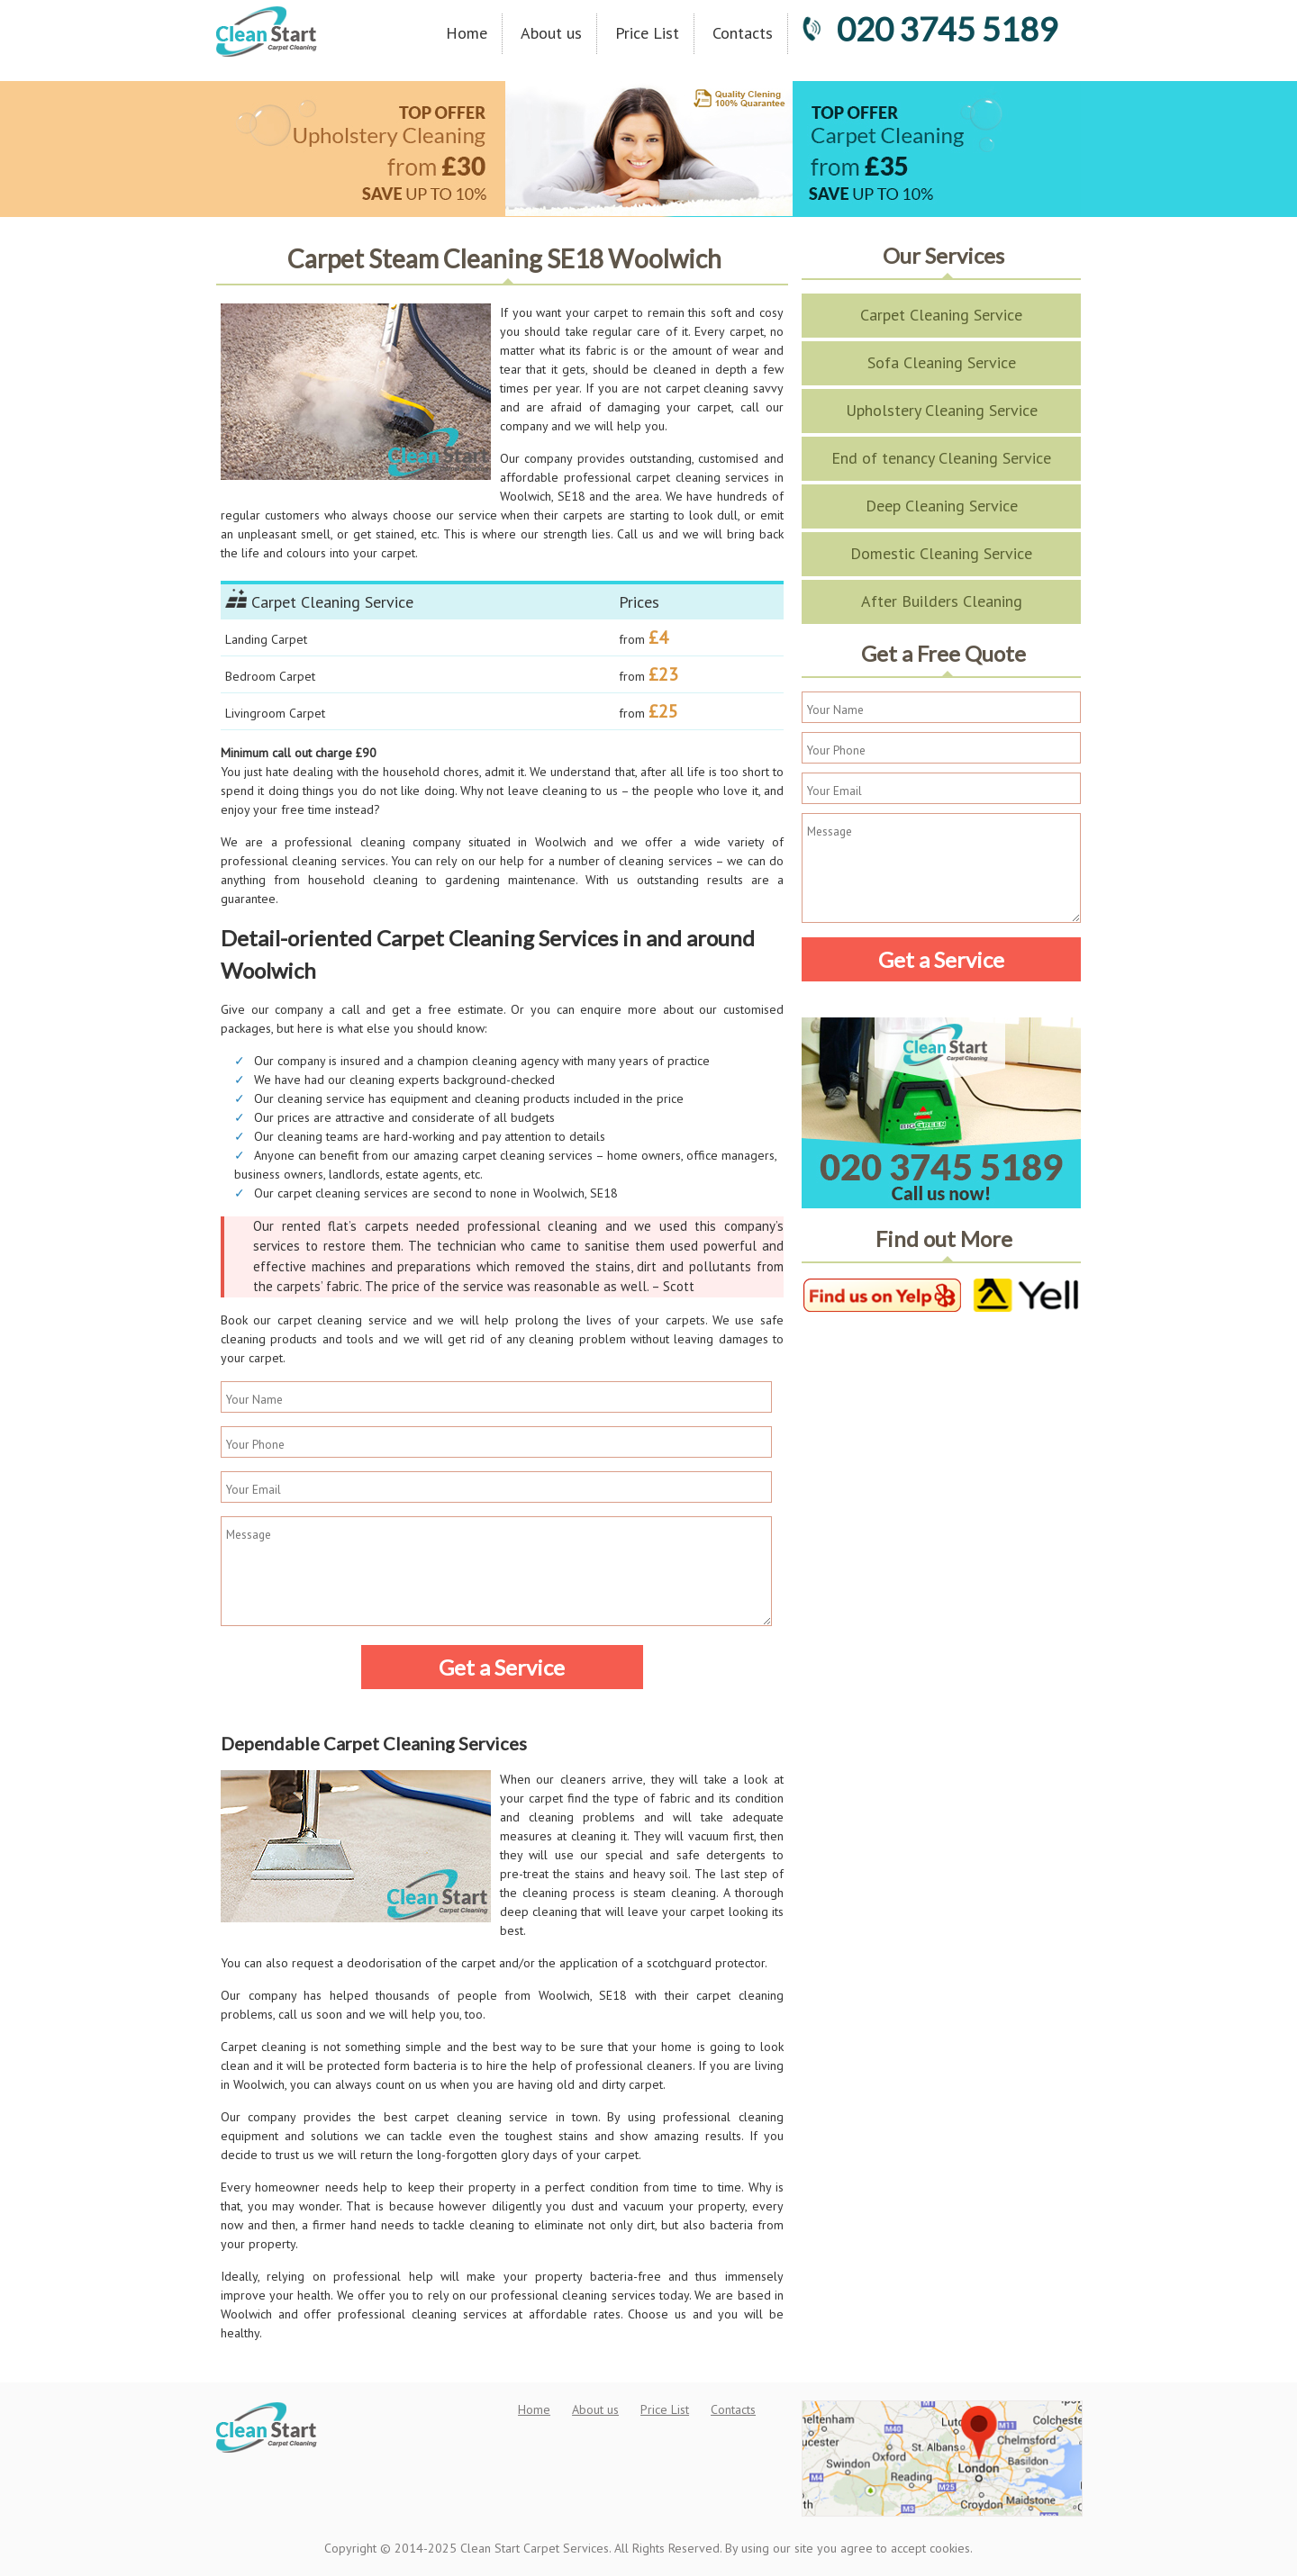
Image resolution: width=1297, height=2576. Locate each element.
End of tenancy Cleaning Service (941, 457)
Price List (647, 33)
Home (466, 33)
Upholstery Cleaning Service (942, 410)
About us (551, 33)
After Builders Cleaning (941, 601)
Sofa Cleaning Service (941, 362)
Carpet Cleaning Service (941, 314)
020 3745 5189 (929, 29)
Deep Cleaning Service (942, 505)
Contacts (742, 33)
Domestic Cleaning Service (941, 553)
